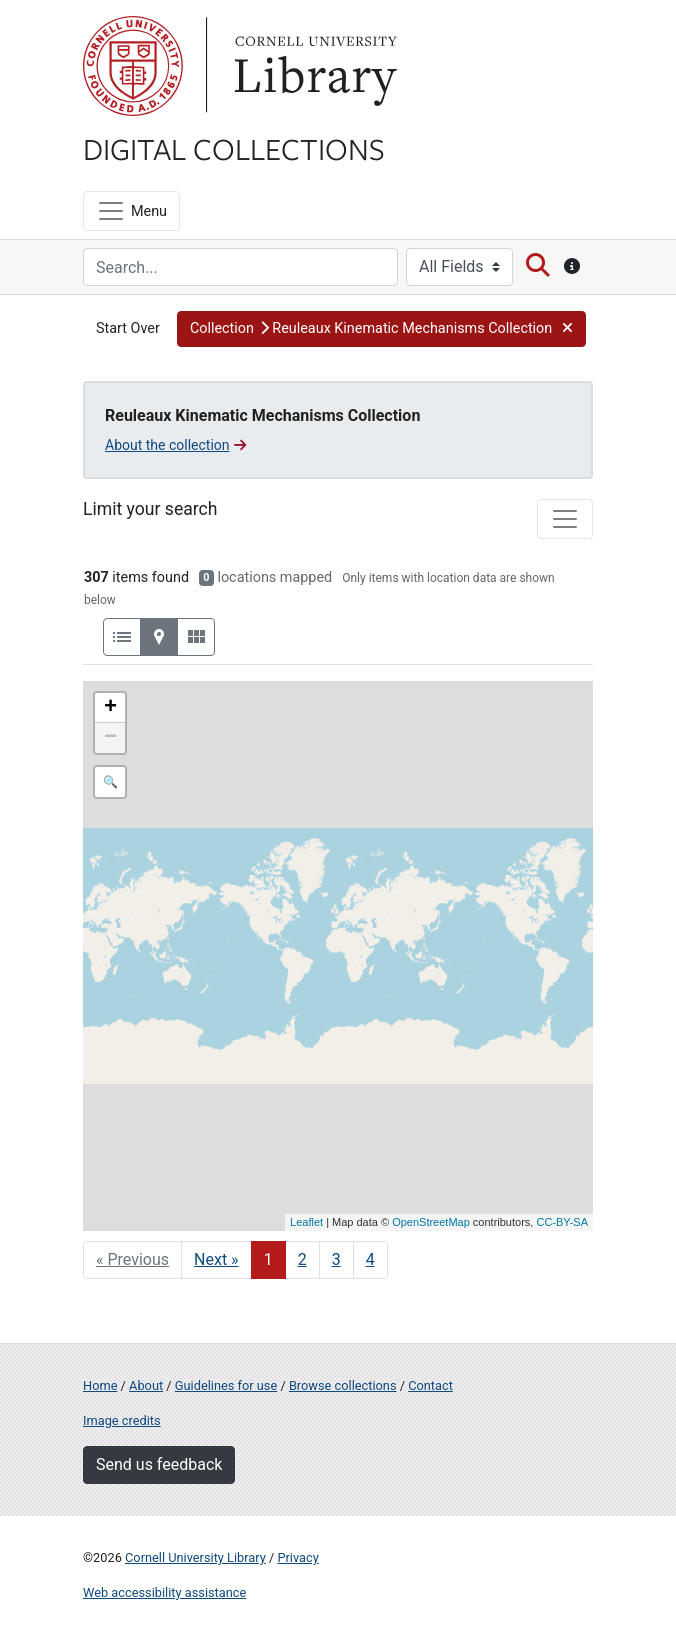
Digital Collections (234, 148)
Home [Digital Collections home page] (100, 1385)
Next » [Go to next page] (216, 1259)
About (146, 1385)
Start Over (128, 328)
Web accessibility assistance (164, 1592)
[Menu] (131, 211)
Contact (430, 1385)
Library (313, 66)
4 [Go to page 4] (370, 1259)
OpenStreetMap (431, 1222)
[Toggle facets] (565, 519)
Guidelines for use (226, 1385)
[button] (381, 329)
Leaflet (306, 1222)
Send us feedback (159, 1464)
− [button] (110, 738)
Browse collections (343, 1385)
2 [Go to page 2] (302, 1259)
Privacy (297, 1557)
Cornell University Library (195, 1557)
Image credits (122, 1420)
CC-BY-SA (562, 1222)
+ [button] (110, 708)
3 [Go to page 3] (336, 1259)
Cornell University (133, 66)
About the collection (175, 445)
